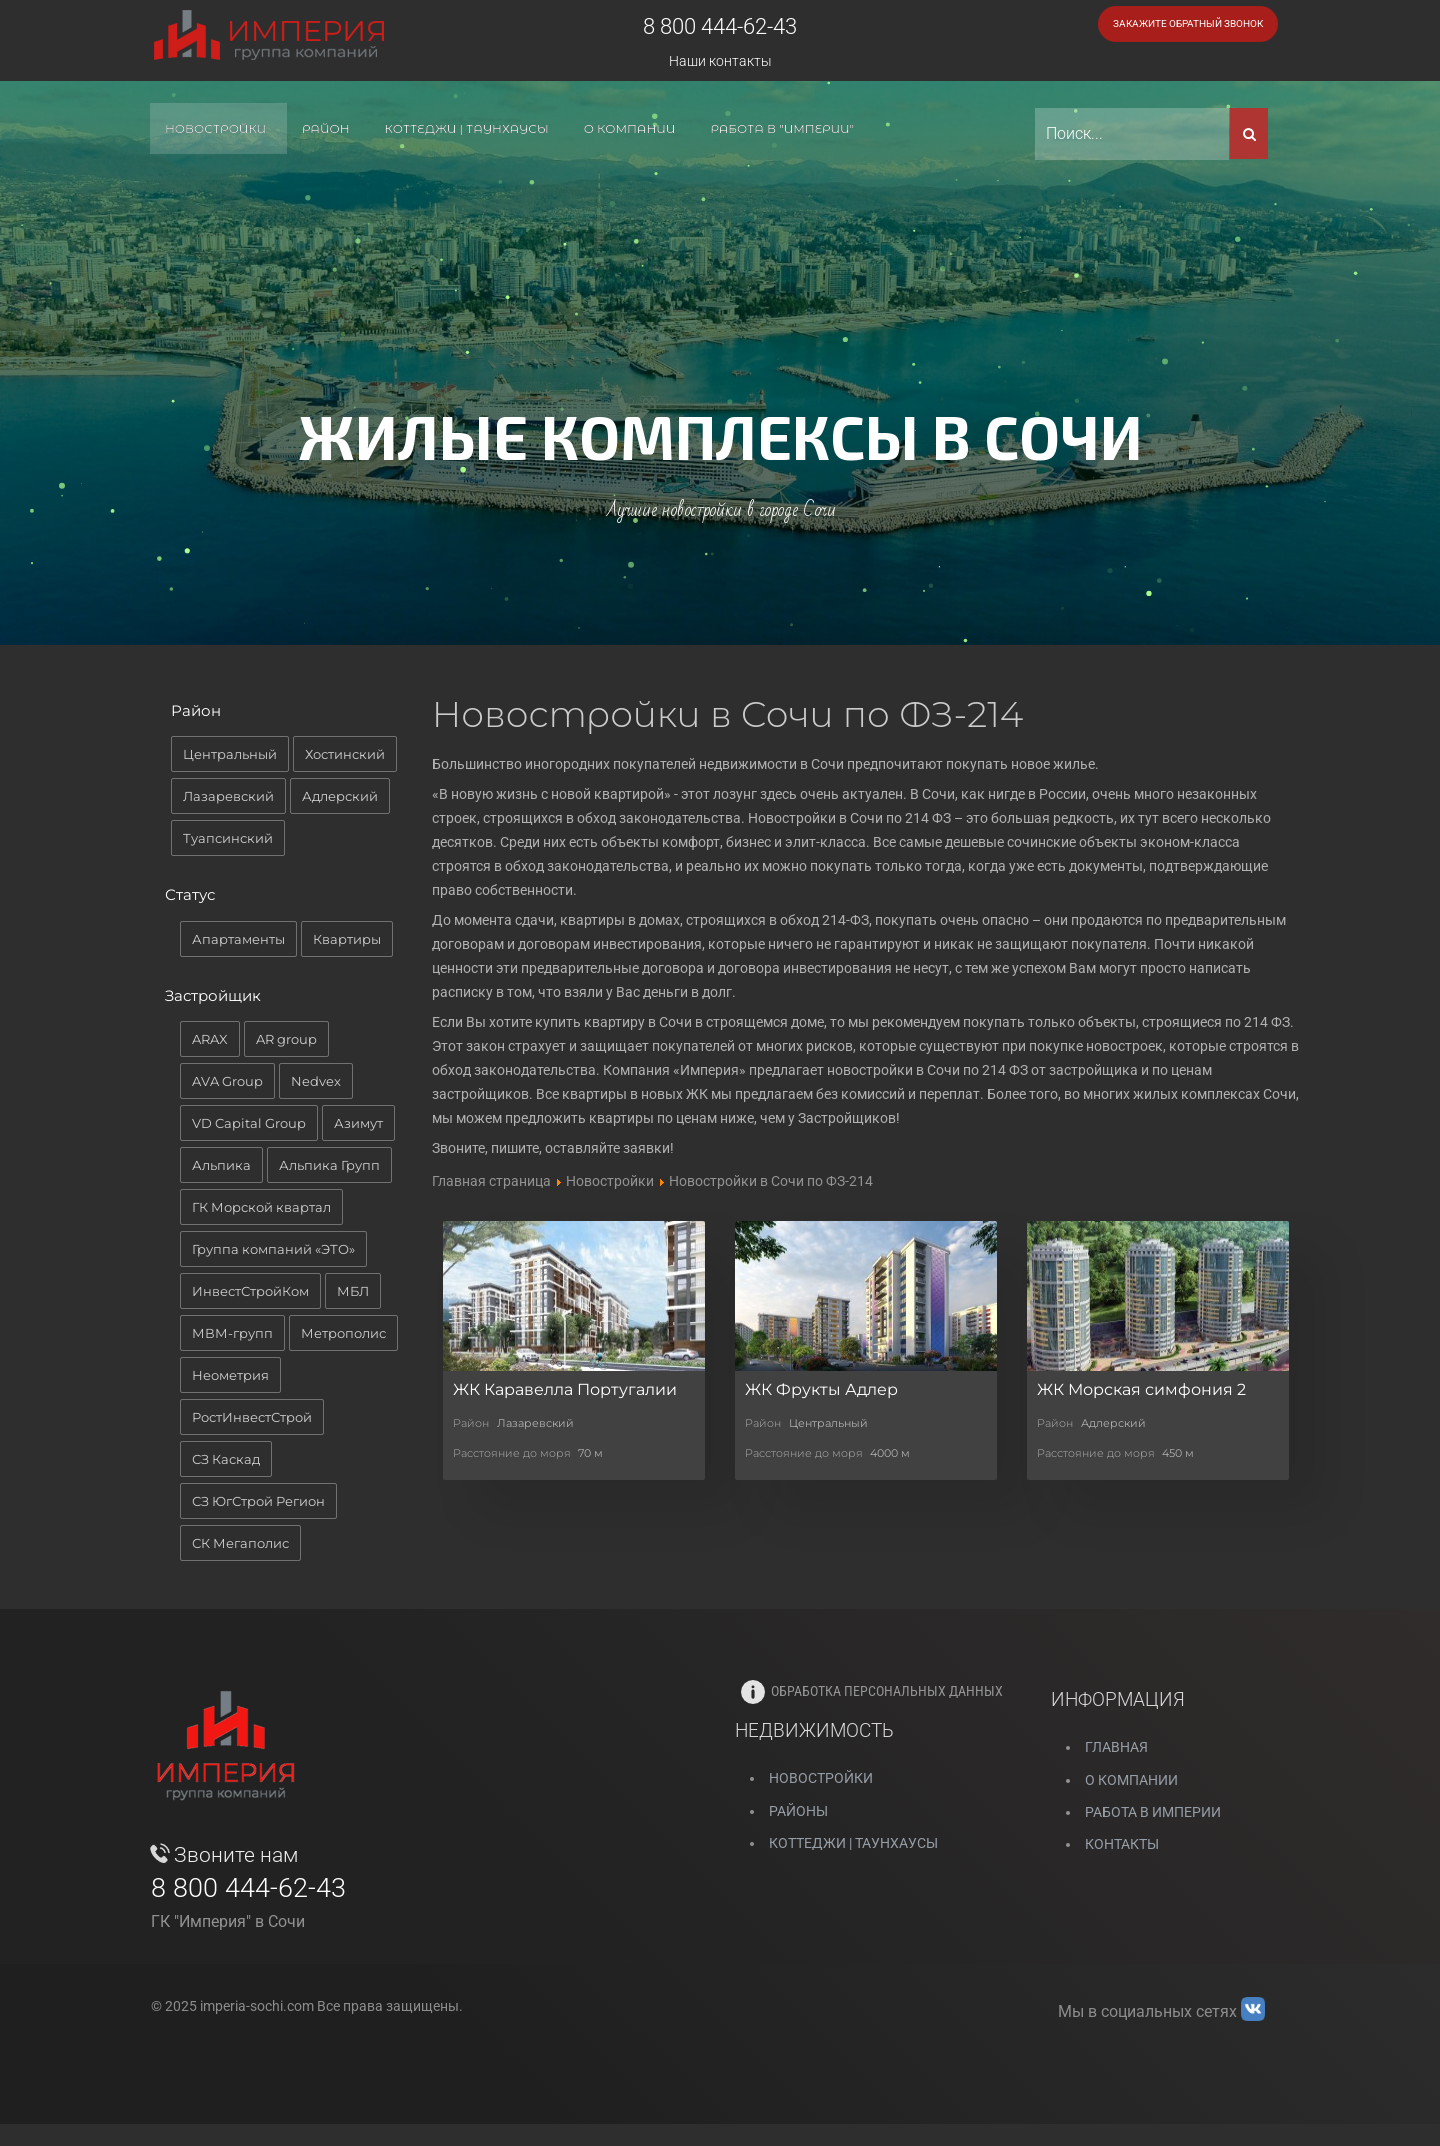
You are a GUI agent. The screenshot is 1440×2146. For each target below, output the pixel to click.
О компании (1131, 1780)
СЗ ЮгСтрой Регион (258, 1501)
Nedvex (316, 1081)
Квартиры (347, 939)
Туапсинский (228, 838)
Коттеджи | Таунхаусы (853, 1843)
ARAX (210, 1039)
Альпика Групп (329, 1165)
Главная (1116, 1747)
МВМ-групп (232, 1333)
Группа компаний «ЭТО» (273, 1249)
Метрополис (343, 1333)
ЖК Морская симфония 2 (1141, 1389)
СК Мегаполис (240, 1543)
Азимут (358, 1123)
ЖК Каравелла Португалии (565, 1389)
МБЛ (353, 1291)
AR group (286, 1039)
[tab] (291, 717)
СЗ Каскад (226, 1459)
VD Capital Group (249, 1123)
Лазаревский (228, 796)
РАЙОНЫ (798, 1811)
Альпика (221, 1165)
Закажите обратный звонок (1188, 23)
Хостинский (345, 754)
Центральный (230, 754)
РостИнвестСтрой (252, 1417)
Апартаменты (238, 939)
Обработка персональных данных (872, 1691)
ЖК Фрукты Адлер (821, 1389)
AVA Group (227, 1081)
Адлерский (340, 796)
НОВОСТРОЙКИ (821, 1778)
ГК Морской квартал (261, 1207)
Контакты (1122, 1844)
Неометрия (230, 1375)
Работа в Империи (1153, 1812)
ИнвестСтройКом (250, 1291)
